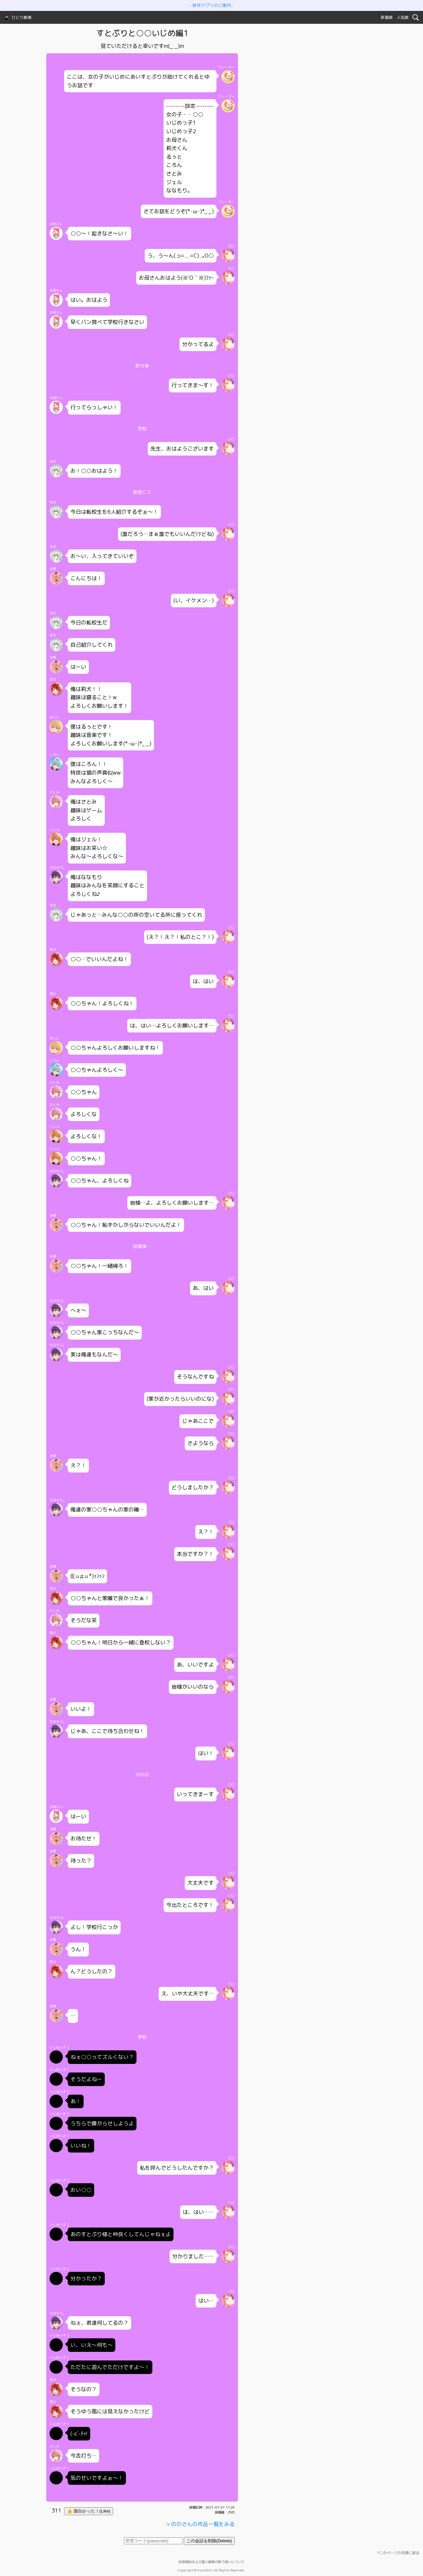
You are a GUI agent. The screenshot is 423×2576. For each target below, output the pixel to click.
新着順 (387, 17)
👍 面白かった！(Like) (88, 2511)
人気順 (402, 17)
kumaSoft (205, 2570)
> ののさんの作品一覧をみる (200, 2524)
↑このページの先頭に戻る (398, 2553)
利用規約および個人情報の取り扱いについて (211, 2561)
